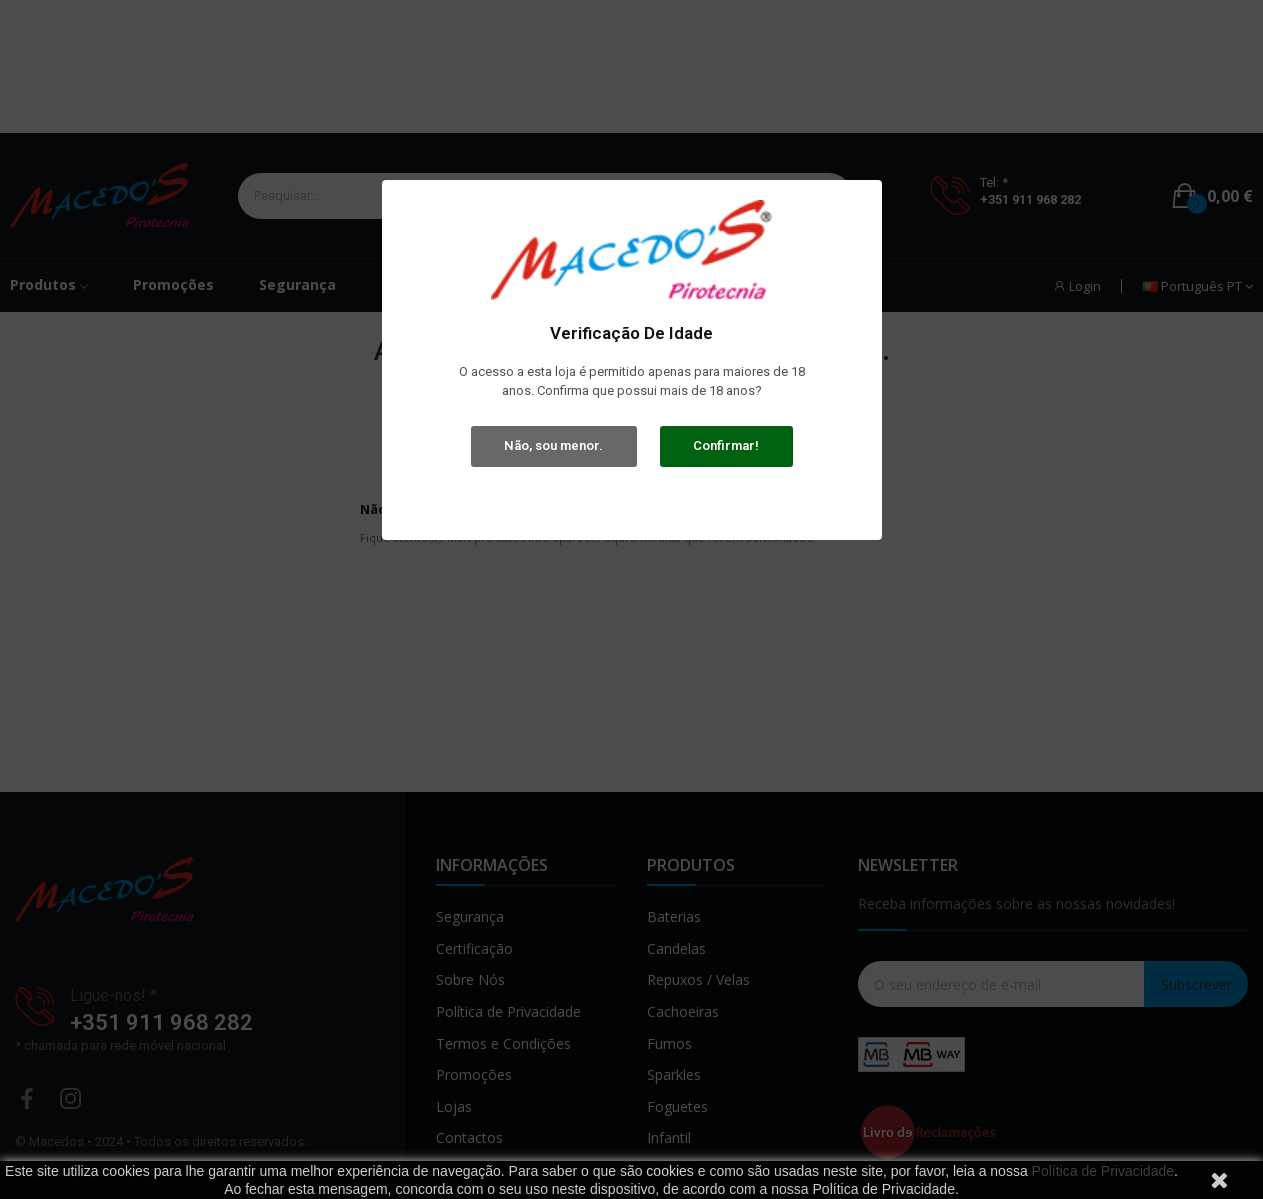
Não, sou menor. (553, 445)
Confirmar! (726, 445)
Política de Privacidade (1103, 1171)
